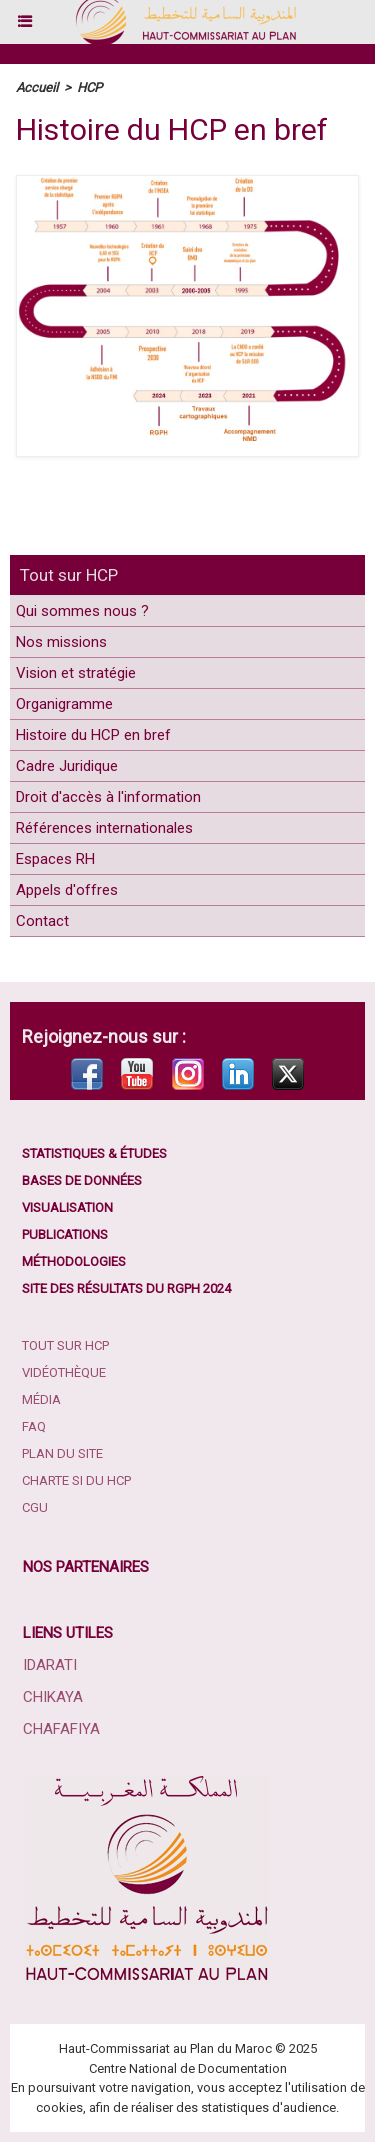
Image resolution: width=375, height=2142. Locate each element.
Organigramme (64, 704)
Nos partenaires (86, 1567)
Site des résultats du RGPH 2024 (126, 1288)
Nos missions (61, 642)
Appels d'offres (67, 890)
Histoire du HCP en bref (93, 735)
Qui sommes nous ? (82, 611)
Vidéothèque (64, 1372)
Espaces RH (55, 859)
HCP (89, 87)
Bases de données (82, 1180)
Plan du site (62, 1453)
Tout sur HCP (69, 575)
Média (41, 1399)
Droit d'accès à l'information (108, 797)
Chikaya (53, 1697)
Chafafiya (61, 1729)
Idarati (50, 1665)
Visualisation (67, 1207)
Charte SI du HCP (76, 1480)
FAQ (34, 1426)
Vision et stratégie (76, 673)
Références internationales (104, 828)
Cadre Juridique (67, 766)
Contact (42, 921)
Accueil (37, 87)
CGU (35, 1507)
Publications (65, 1234)
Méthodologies (74, 1261)
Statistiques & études (94, 1153)
